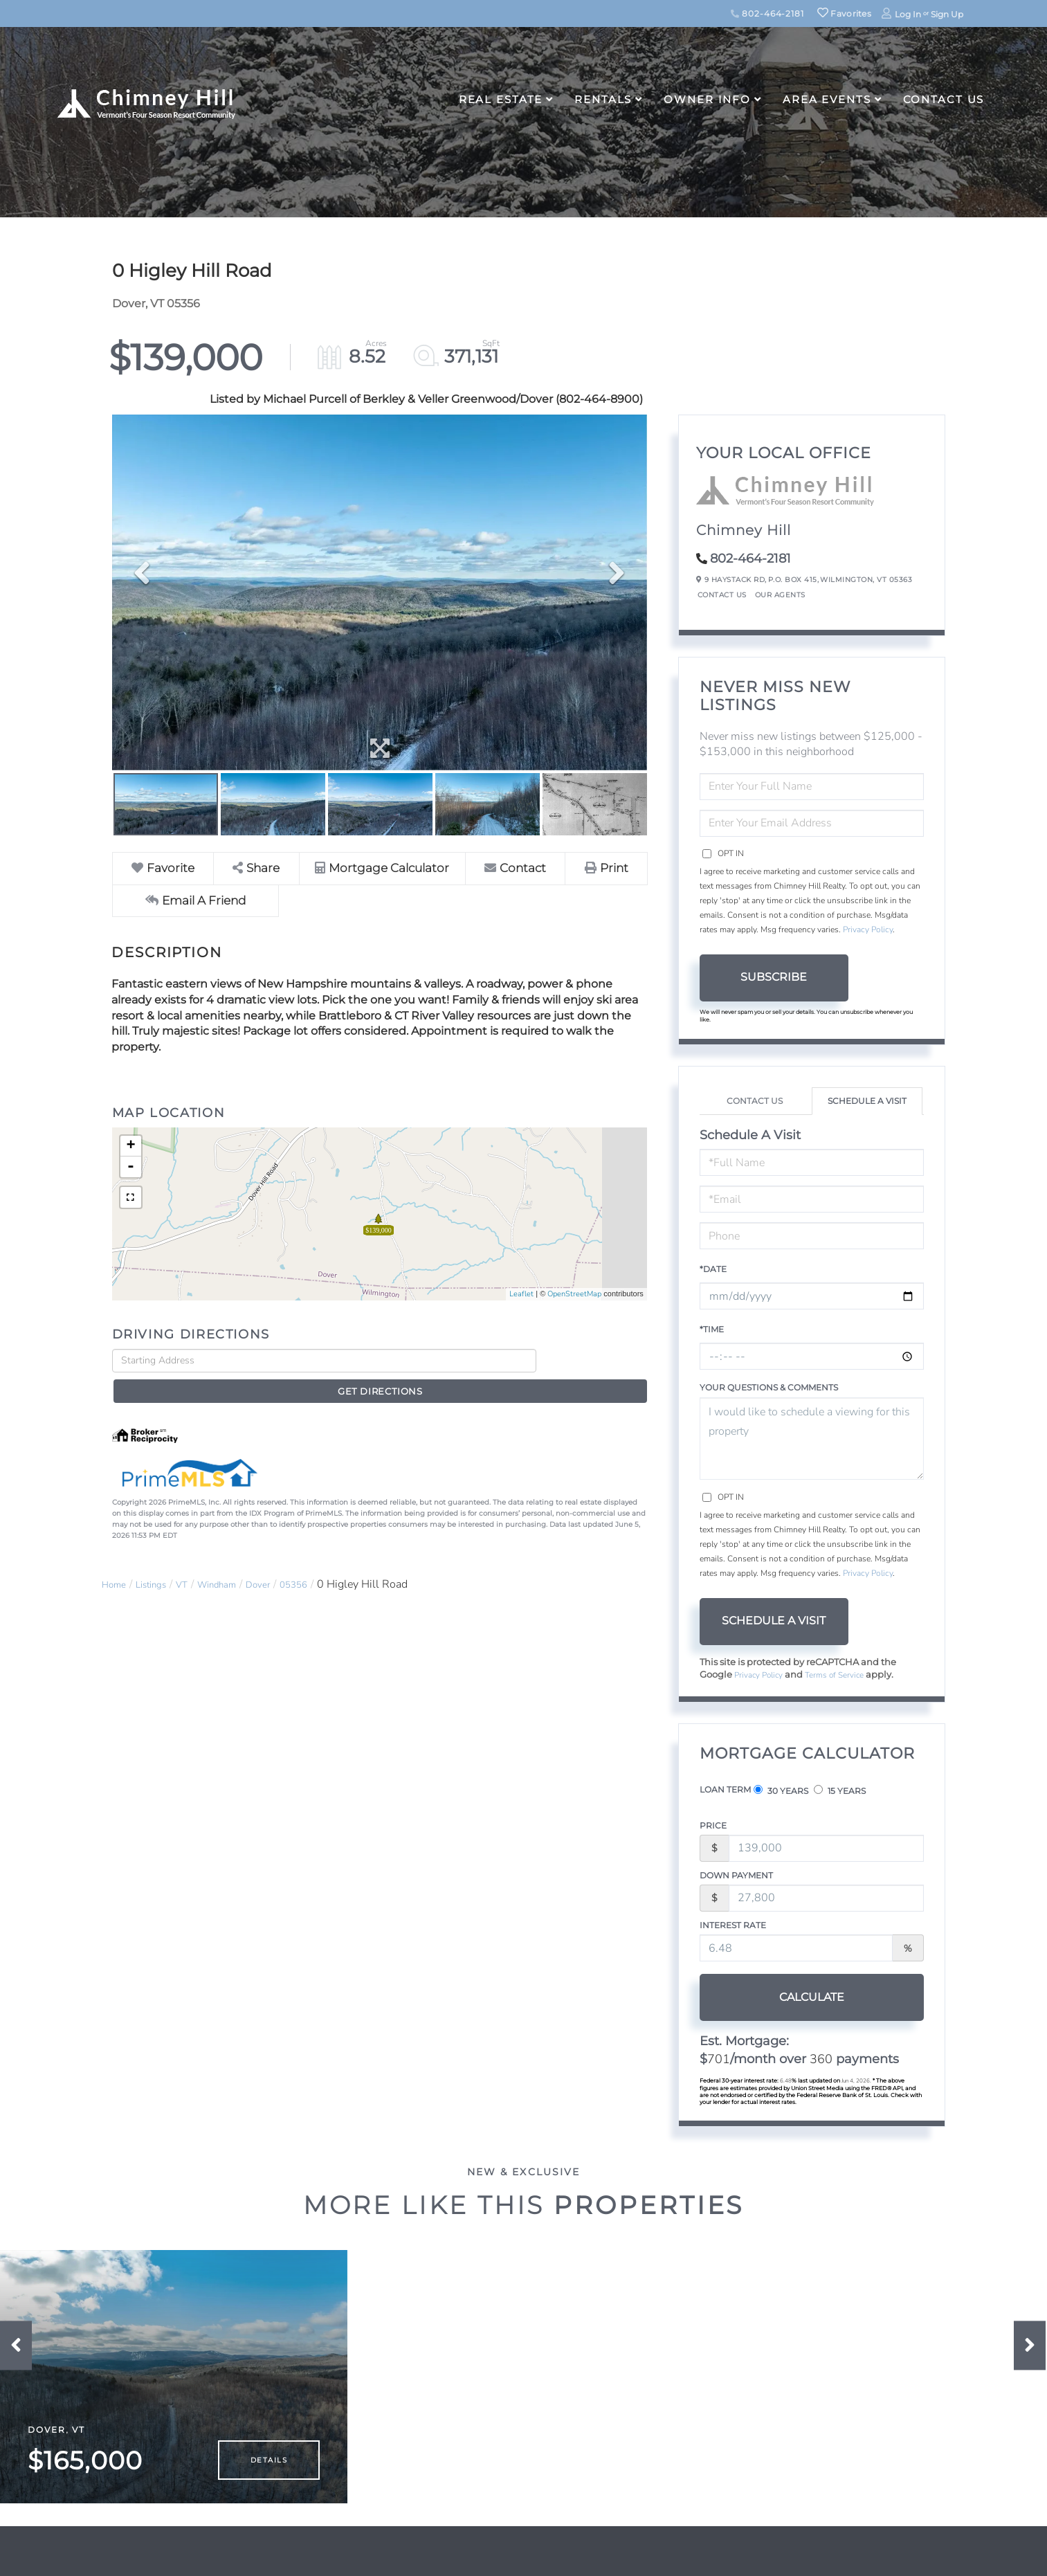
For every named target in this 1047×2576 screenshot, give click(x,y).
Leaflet (521, 1295)
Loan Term (725, 1791)
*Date (713, 1269)
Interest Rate (733, 1926)
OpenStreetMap (574, 1295)
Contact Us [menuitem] (944, 99)
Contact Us (722, 594)
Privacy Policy (868, 929)
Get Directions (595, 1362)
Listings (160, 1561)
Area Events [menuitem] (827, 99)
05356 (328, 1561)
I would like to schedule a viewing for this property (812, 1438)
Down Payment (736, 1876)
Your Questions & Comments (769, 1387)
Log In (908, 14)
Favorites (844, 13)
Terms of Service (844, 1675)
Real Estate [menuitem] (501, 99)
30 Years (781, 1791)
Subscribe (773, 976)
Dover (287, 1561)
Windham (238, 1561)
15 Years (840, 1791)
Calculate (773, 1998)
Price (713, 1827)
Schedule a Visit (867, 1101)
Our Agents (780, 594)
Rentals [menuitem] (603, 99)
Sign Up (947, 14)
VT (197, 1561)
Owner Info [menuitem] (707, 99)
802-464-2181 (767, 13)
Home (116, 1561)
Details (269, 2475)
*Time (712, 1329)
